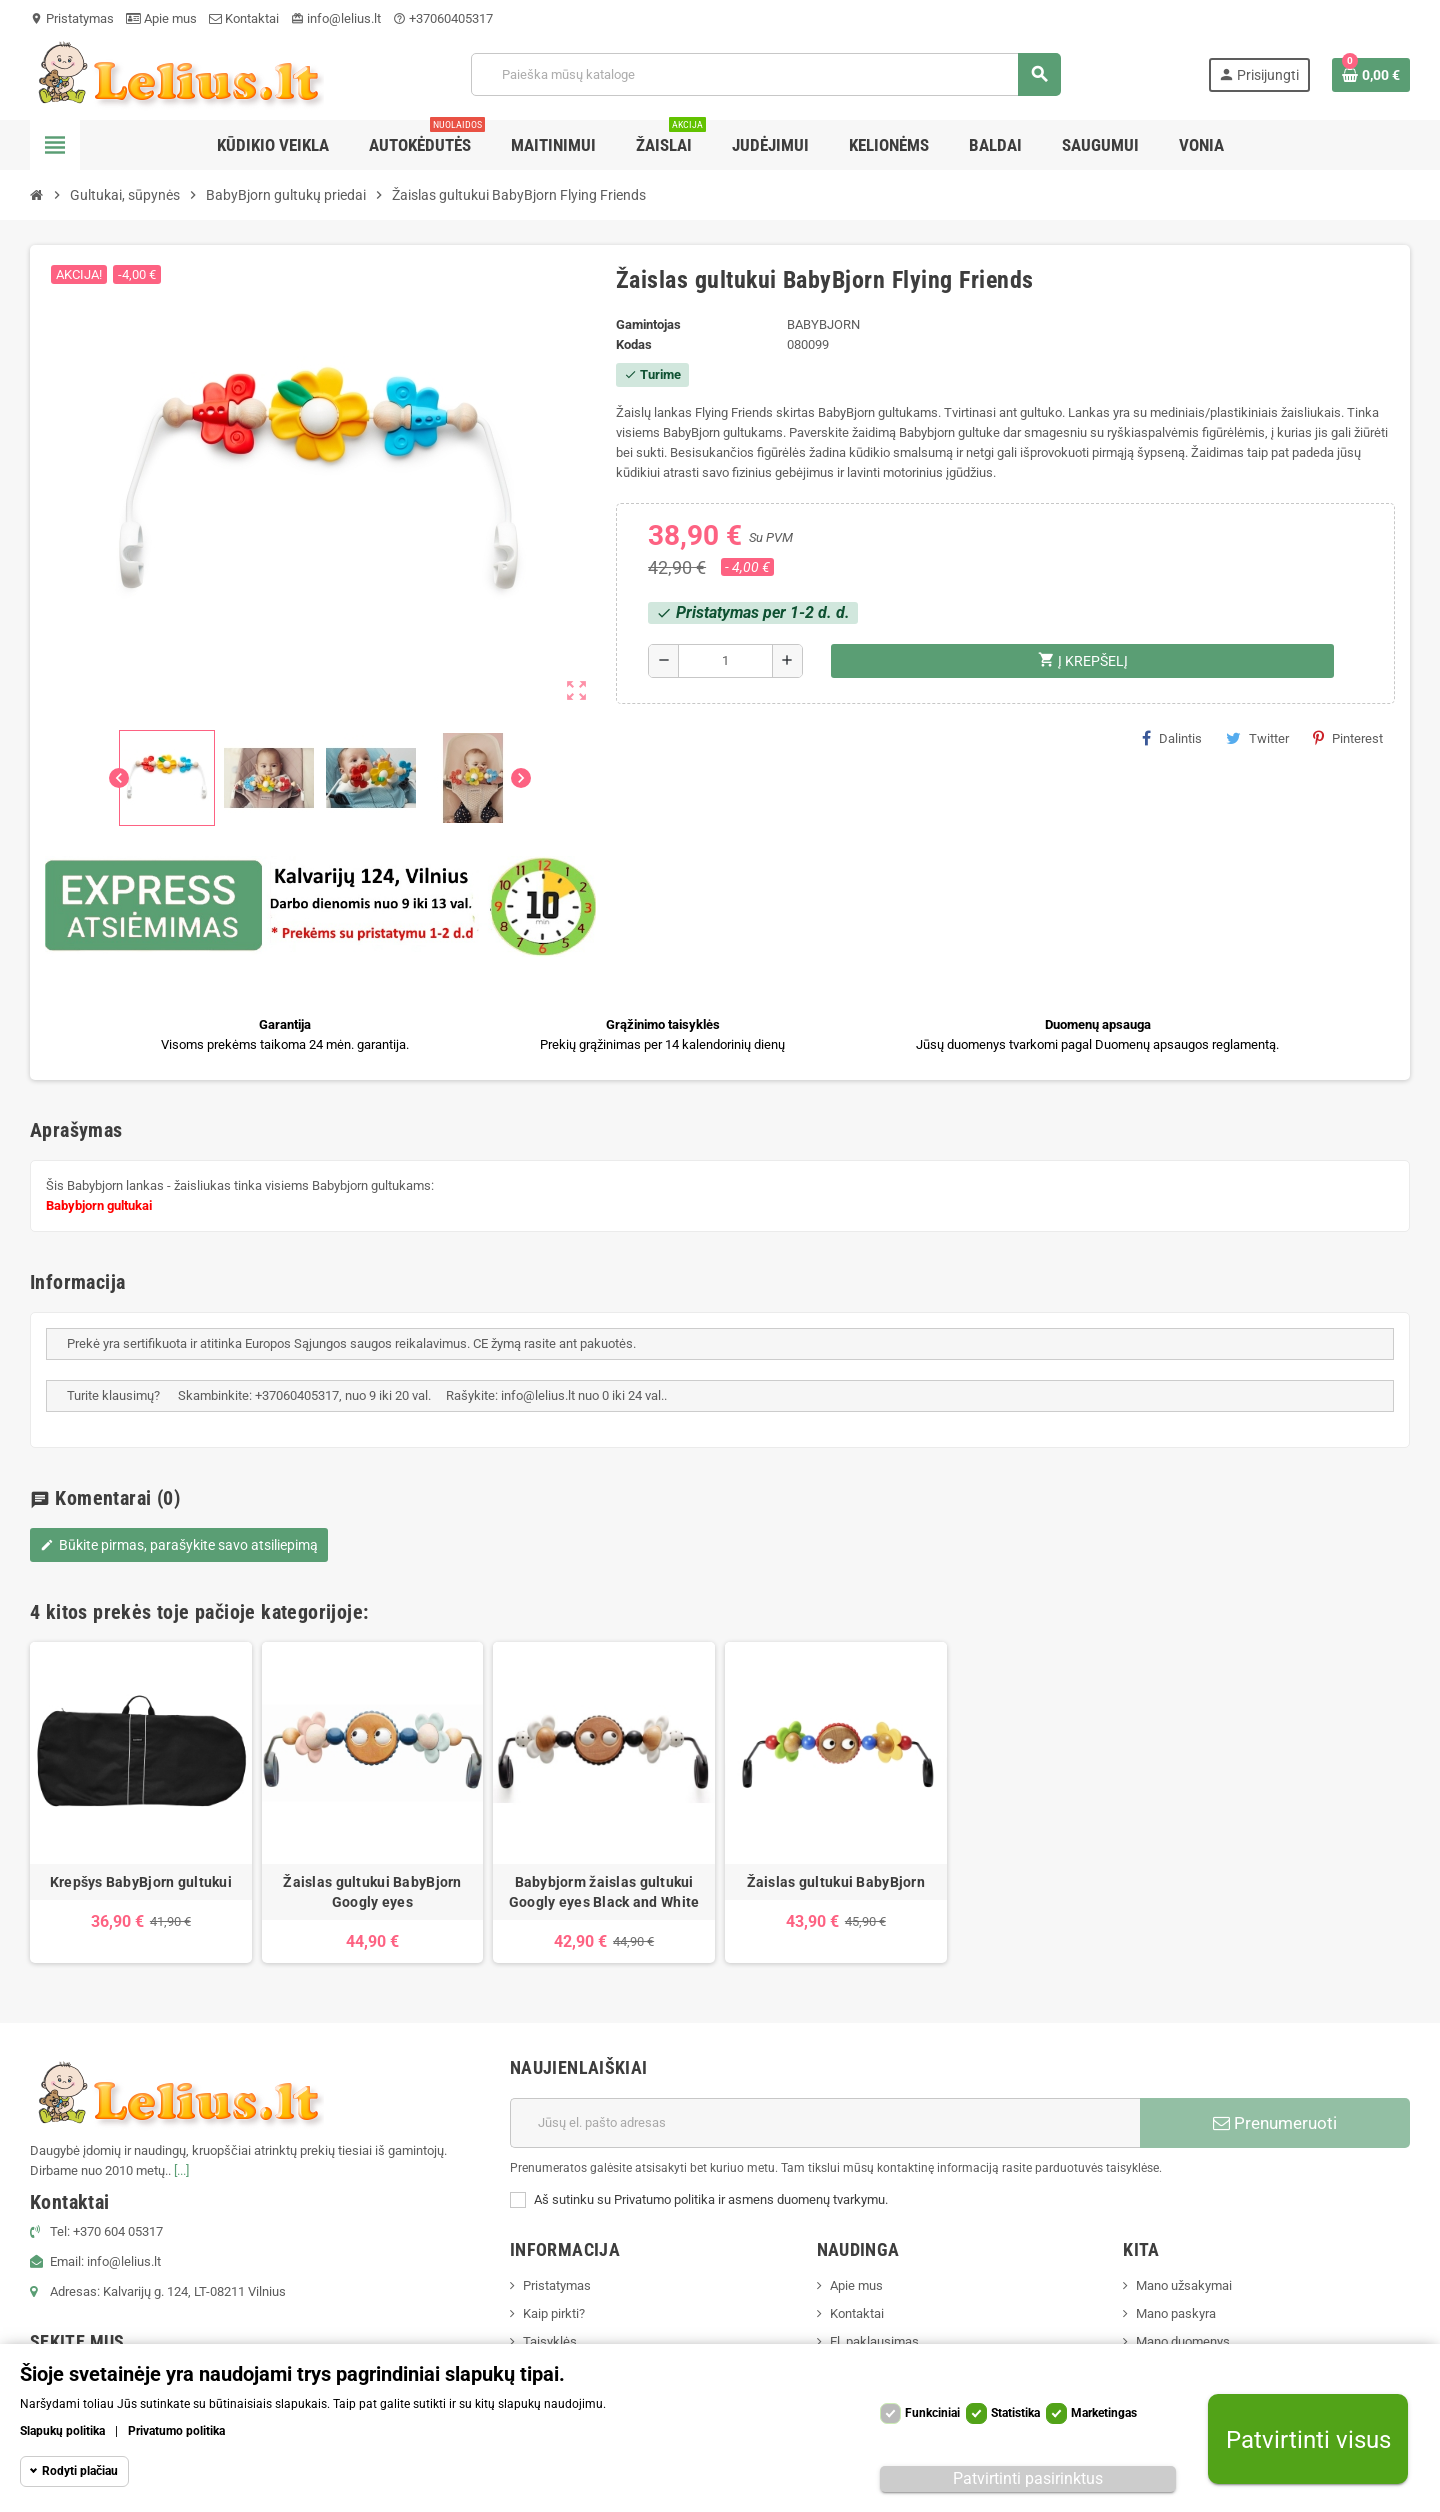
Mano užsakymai (1184, 2285)
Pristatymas (72, 18)
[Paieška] (765, 74)
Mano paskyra (1176, 2313)
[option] (141, 1802)
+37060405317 (443, 18)
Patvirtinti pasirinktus (1028, 2478)
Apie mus (161, 18)
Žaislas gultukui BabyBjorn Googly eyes (372, 1892)
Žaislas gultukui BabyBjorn (836, 1882)
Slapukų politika (62, 2431)
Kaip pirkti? (554, 2313)
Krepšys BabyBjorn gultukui (141, 1882)
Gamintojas (648, 324)
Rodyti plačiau (80, 2471)
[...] (181, 2170)
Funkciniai (932, 2413)
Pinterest (1348, 738)
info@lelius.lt (336, 18)
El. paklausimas (874, 2341)
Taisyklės (550, 2341)
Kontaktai (244, 18)
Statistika (1015, 2413)
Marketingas (1104, 2413)
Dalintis (1172, 738)
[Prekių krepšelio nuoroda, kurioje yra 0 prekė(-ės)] (1371, 75)
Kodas (634, 344)
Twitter (1257, 738)
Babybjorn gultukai (99, 1205)
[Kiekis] (725, 661)
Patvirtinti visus (1308, 2439)
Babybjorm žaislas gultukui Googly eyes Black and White (604, 1892)
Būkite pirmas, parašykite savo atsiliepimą (179, 1545)
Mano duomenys (1183, 2341)
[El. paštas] (825, 2123)
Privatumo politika (176, 2431)
